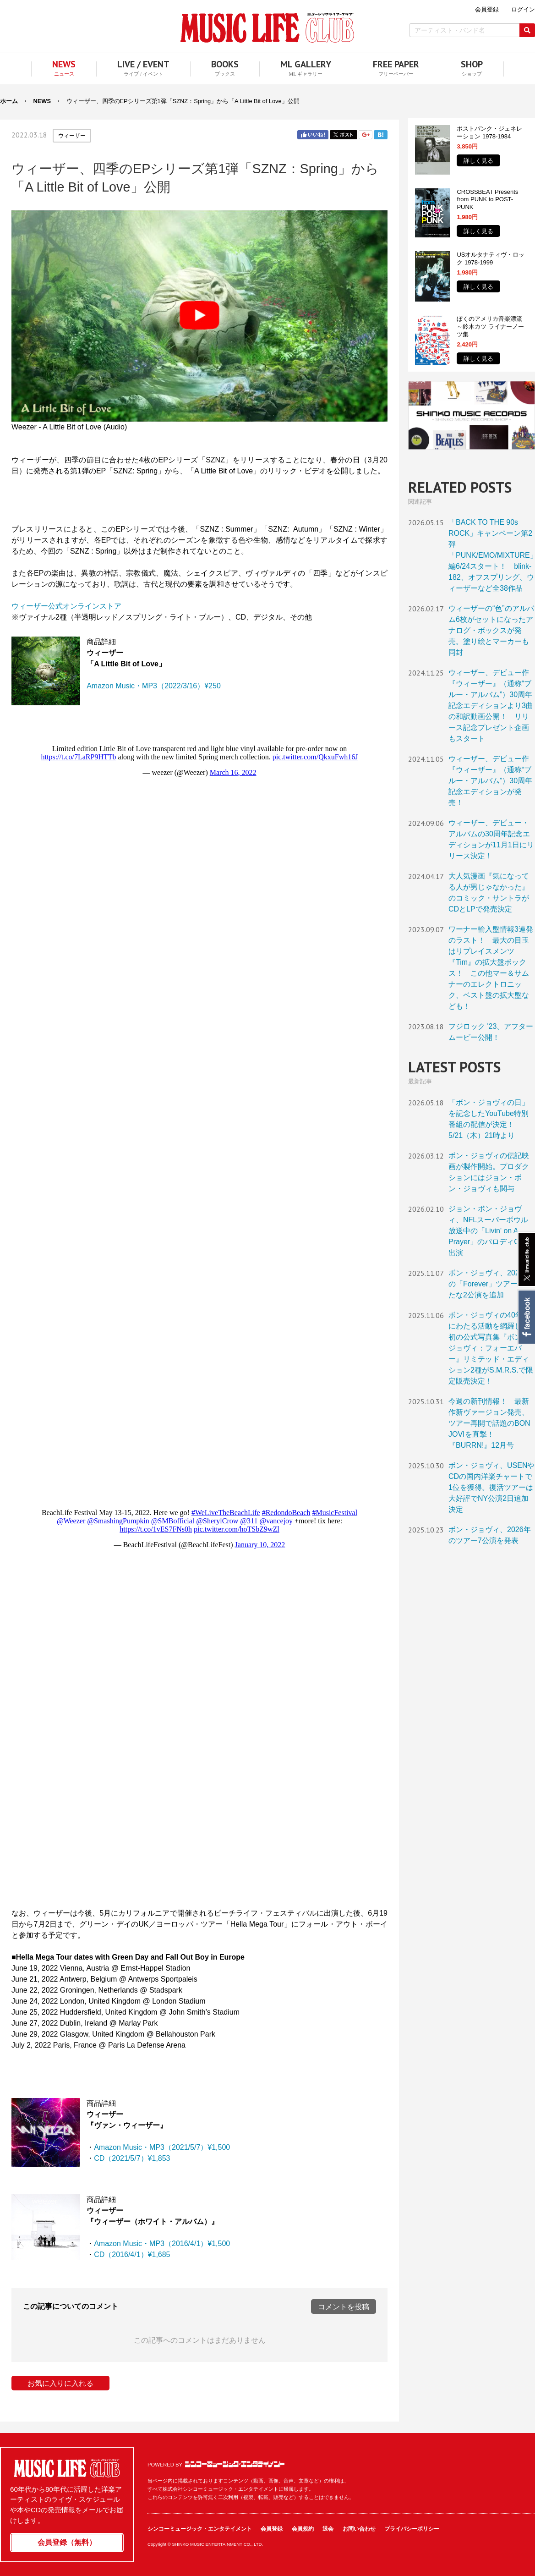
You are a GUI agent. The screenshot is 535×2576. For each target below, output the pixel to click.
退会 (327, 2529)
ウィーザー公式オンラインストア (66, 606)
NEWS (42, 101)
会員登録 (272, 2529)
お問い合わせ (359, 2529)
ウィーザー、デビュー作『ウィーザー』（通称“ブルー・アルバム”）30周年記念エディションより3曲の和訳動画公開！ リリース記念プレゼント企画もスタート (490, 705)
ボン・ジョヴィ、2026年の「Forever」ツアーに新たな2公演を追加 (490, 1284)
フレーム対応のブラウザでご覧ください (199, 1113)
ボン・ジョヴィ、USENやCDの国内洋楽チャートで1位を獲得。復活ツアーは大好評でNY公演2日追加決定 (491, 1487)
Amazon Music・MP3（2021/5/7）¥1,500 (162, 2147)
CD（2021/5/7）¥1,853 (132, 2158)
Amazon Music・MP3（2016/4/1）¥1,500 (162, 2243)
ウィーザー (72, 135)
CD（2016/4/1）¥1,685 (132, 2254)
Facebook (526, 1317)
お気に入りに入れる (60, 2383)
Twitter (343, 134)
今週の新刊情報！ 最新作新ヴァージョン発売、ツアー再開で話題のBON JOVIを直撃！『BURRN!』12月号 (489, 1423)
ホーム (9, 101)
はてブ (381, 134)
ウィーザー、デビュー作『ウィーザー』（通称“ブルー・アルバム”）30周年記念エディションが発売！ (490, 781)
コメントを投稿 (343, 2307)
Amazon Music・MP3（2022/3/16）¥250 (154, 686)
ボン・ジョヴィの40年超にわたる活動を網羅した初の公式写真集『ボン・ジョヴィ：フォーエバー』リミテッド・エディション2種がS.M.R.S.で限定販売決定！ (490, 1348)
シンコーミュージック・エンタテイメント (234, 2464)
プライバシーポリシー (411, 2529)
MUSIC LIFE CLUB (267, 28)
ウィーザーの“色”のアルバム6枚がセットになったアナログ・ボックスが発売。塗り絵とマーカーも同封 (491, 630)
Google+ (365, 134)
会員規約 (303, 2529)
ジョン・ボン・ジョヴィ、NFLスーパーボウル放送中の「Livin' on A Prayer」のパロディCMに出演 (490, 1231)
